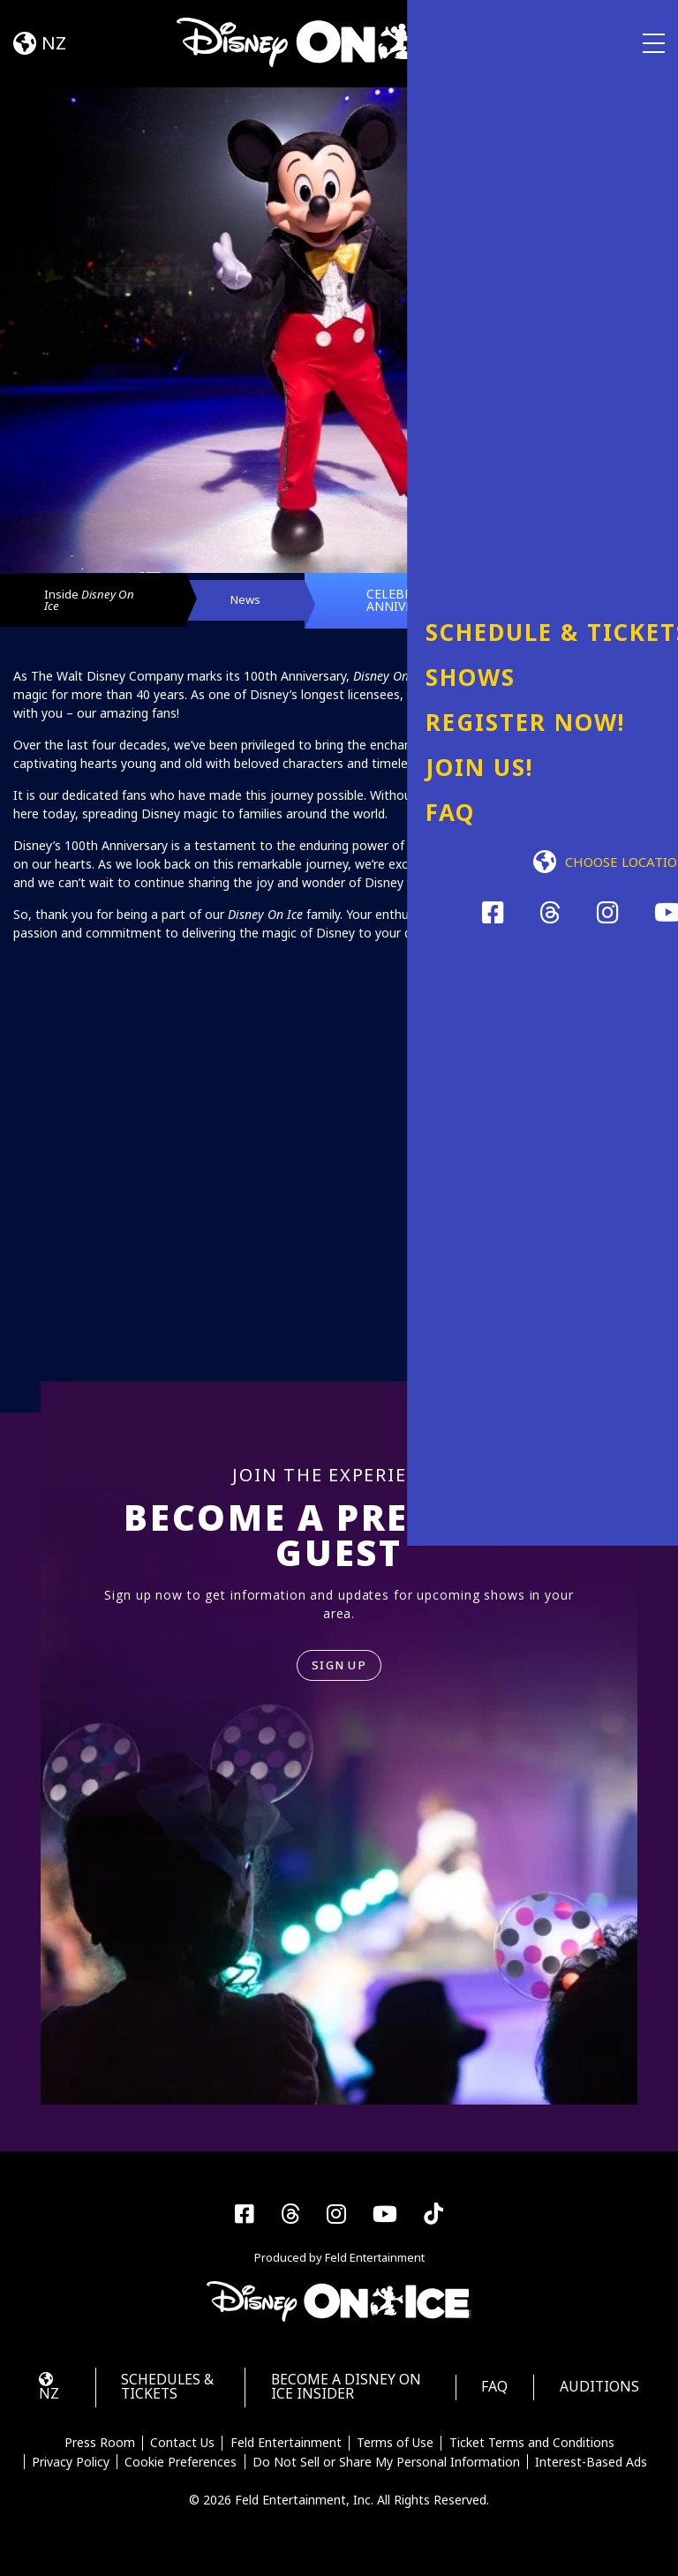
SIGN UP (338, 1677)
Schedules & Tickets (167, 2402)
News (274, 606)
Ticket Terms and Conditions (533, 2459)
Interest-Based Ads (593, 2478)
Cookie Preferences (180, 2478)
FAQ (484, 2401)
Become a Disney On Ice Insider (336, 2402)
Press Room (98, 2459)
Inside (89, 606)
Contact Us (181, 2459)
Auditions (595, 2401)
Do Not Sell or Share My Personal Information (386, 2478)
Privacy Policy (69, 2478)
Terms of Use (396, 2459)
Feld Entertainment (286, 2459)
